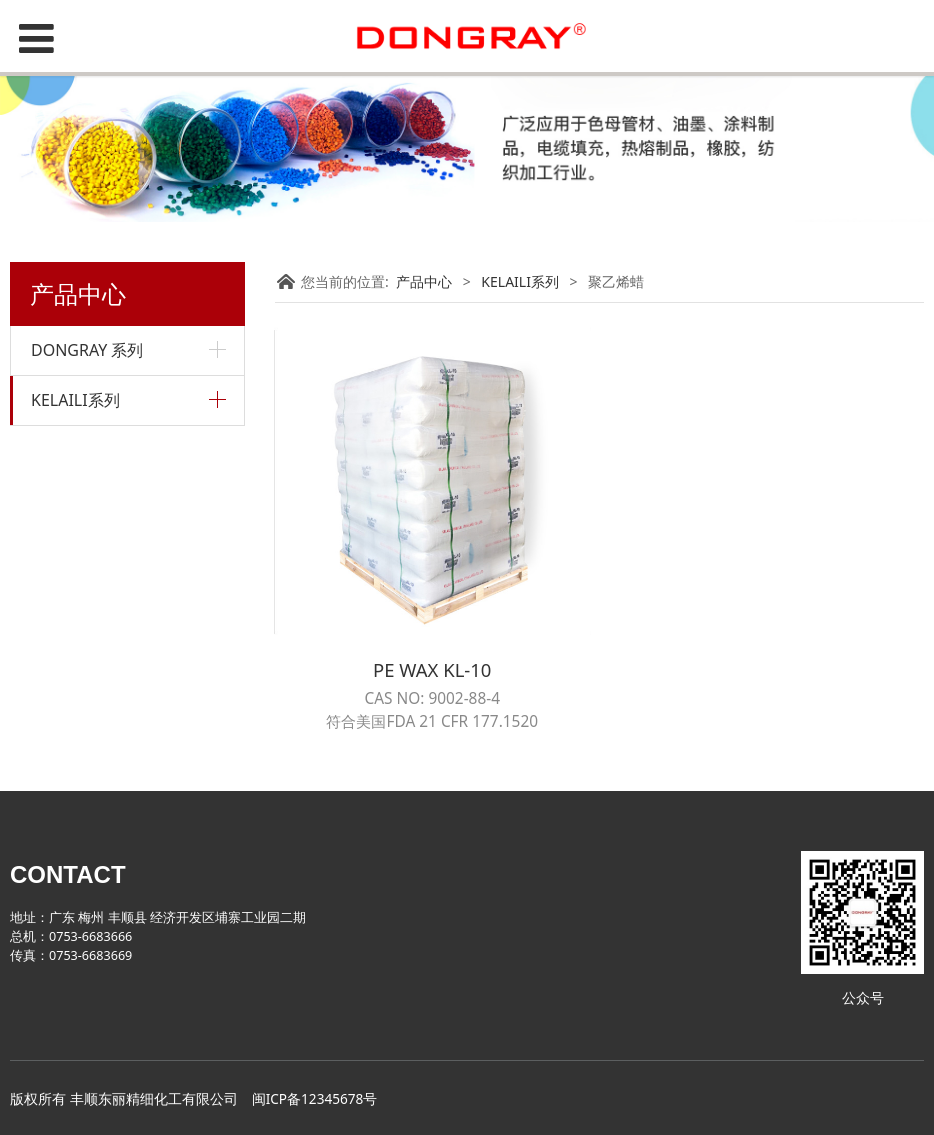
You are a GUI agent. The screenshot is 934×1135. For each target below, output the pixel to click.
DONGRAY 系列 (87, 350)
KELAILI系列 (75, 400)
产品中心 (424, 281)
